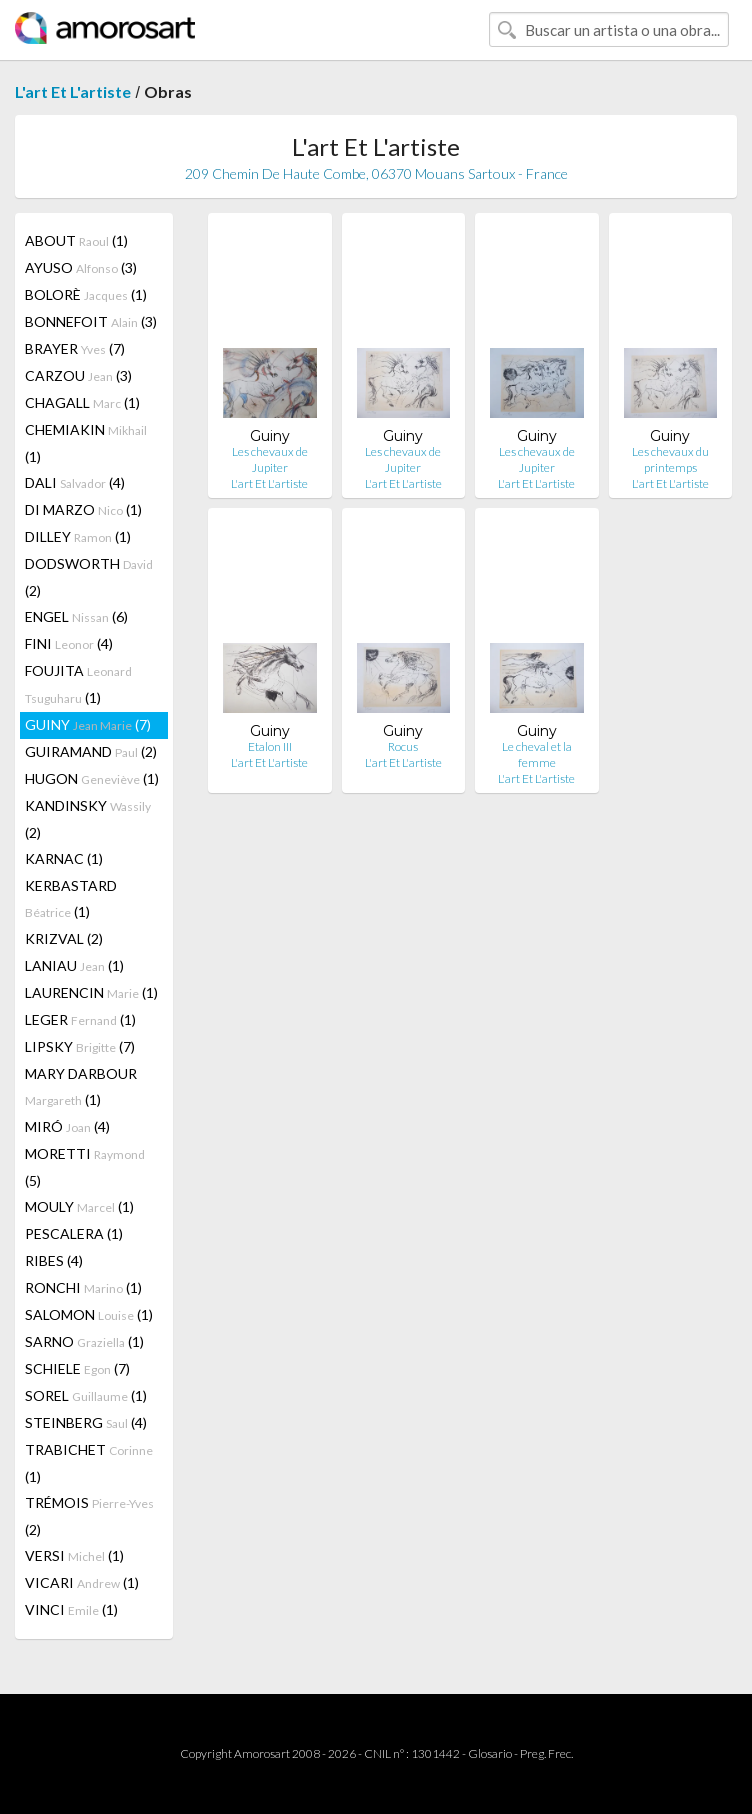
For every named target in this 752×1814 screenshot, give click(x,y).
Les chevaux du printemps (670, 459)
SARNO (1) (84, 1341)
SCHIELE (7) (77, 1368)
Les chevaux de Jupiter (270, 459)
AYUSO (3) (81, 267)
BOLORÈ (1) (86, 294)
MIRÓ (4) (67, 1126)
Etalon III (270, 746)
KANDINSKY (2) (88, 819)
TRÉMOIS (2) (89, 1516)
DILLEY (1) (78, 536)
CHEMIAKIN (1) (86, 443)
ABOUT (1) (76, 240)
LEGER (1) (80, 1019)
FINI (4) (69, 643)
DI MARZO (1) (83, 509)
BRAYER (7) (75, 348)
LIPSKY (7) (80, 1046)
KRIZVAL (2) (64, 938)
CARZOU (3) (78, 375)
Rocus (403, 746)
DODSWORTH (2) (89, 577)
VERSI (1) (74, 1555)
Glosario (490, 1753)
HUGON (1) (92, 778)
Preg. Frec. (546, 1753)
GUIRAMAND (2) (91, 751)
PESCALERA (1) (74, 1233)
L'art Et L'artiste (73, 91)
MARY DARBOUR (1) (81, 1086)
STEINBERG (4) (86, 1422)
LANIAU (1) (74, 965)
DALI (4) (75, 482)
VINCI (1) (71, 1609)
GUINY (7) (88, 724)
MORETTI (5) (85, 1167)
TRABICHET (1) (89, 1463)
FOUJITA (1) (78, 684)
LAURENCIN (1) (91, 992)
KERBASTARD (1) (71, 898)
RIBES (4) (54, 1260)
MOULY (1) (79, 1206)
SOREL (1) (86, 1395)
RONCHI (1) (83, 1287)
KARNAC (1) (64, 858)
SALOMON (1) (89, 1314)
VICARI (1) (82, 1582)
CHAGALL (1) (82, 402)
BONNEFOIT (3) (91, 321)
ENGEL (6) (76, 616)
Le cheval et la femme (537, 754)
